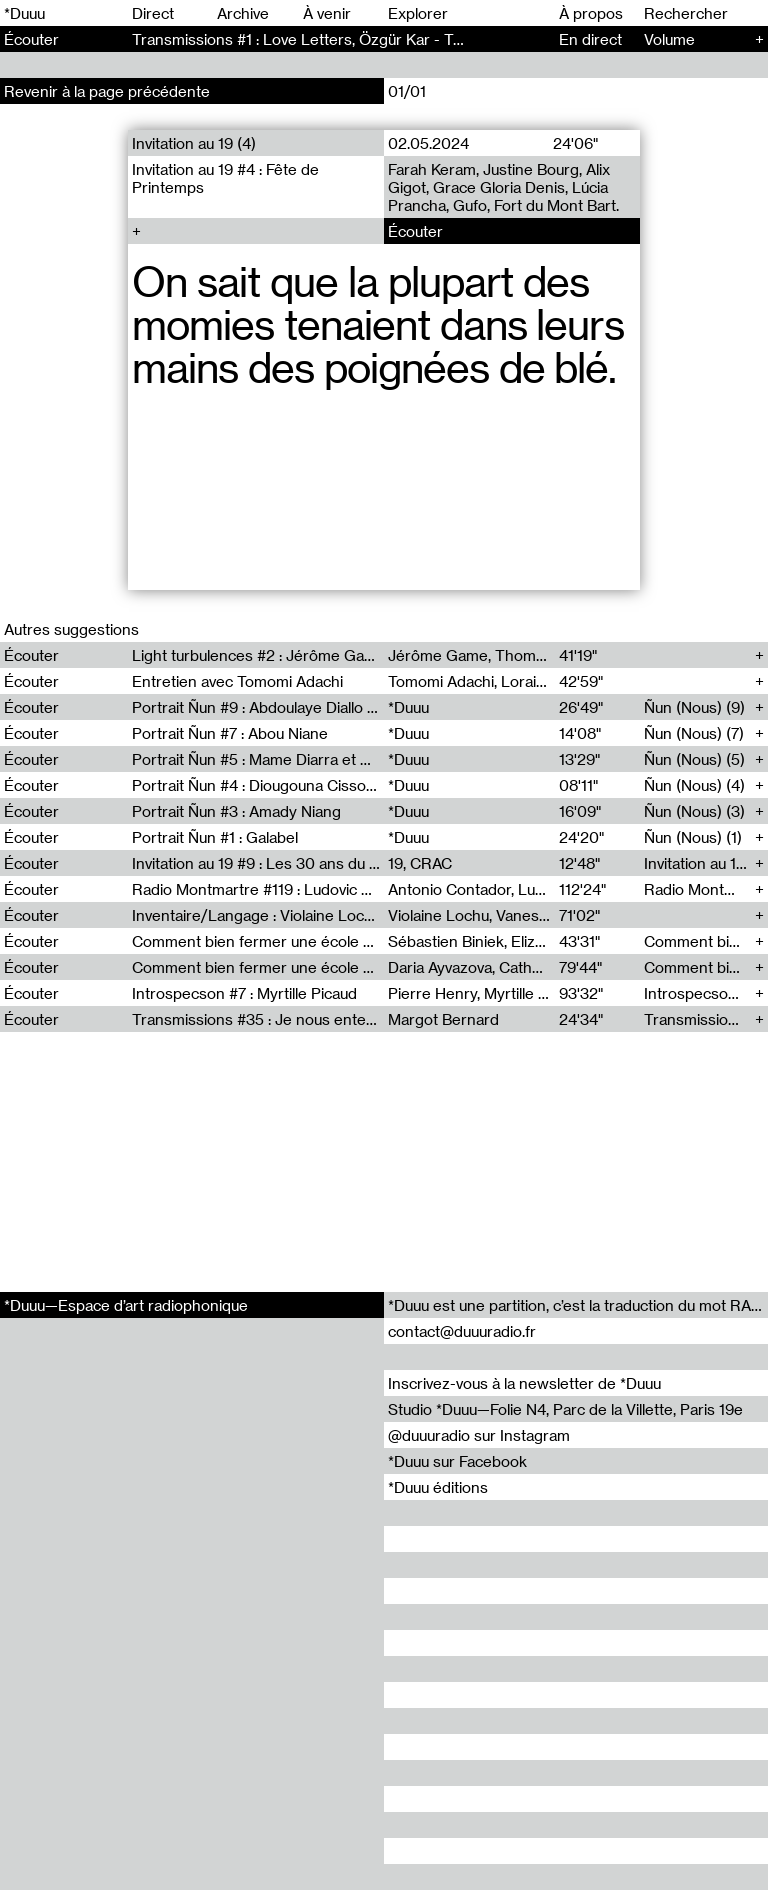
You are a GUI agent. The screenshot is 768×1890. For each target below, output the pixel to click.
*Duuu (24, 13)
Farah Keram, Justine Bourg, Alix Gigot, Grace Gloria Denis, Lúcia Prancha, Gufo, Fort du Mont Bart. (503, 187)
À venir (327, 13)
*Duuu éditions (438, 1487)
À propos (591, 13)
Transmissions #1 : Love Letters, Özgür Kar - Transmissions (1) (348, 39)
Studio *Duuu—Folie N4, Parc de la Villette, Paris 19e (565, 1409)
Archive (243, 13)
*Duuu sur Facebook (457, 1461)
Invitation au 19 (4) (194, 143)
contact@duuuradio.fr (462, 1331)
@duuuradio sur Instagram (479, 1435)
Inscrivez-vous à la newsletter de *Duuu (524, 1383)
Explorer (418, 13)
